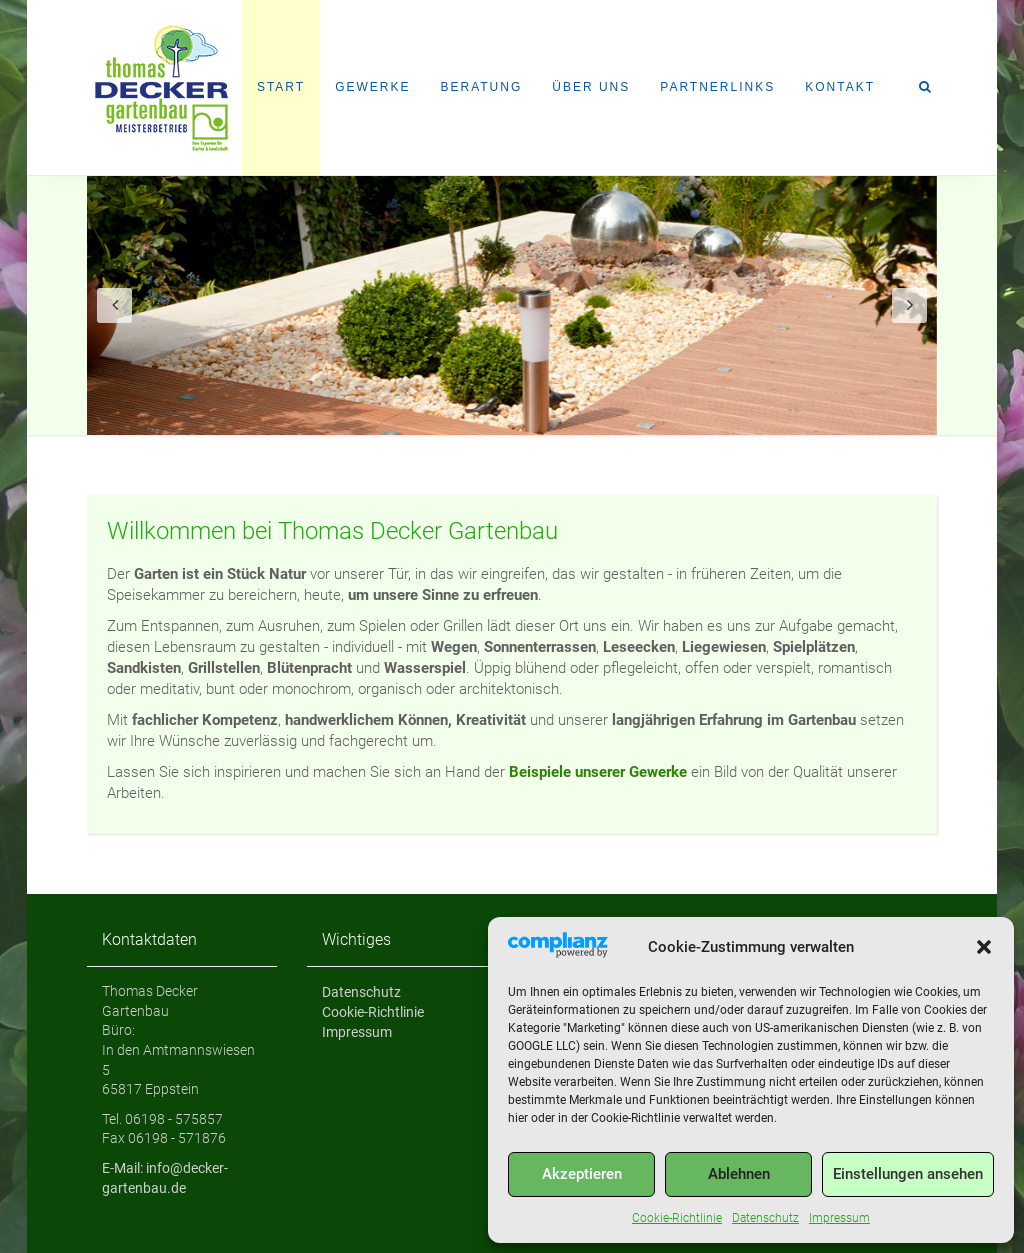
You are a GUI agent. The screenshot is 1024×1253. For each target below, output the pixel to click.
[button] (984, 947)
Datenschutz (765, 1218)
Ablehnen (739, 1174)
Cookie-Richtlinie (677, 1218)
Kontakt (840, 87)
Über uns (591, 87)
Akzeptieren (582, 1174)
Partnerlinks (717, 87)
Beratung (481, 87)
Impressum (839, 1218)
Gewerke (372, 87)
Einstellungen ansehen (908, 1174)
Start (281, 87)
